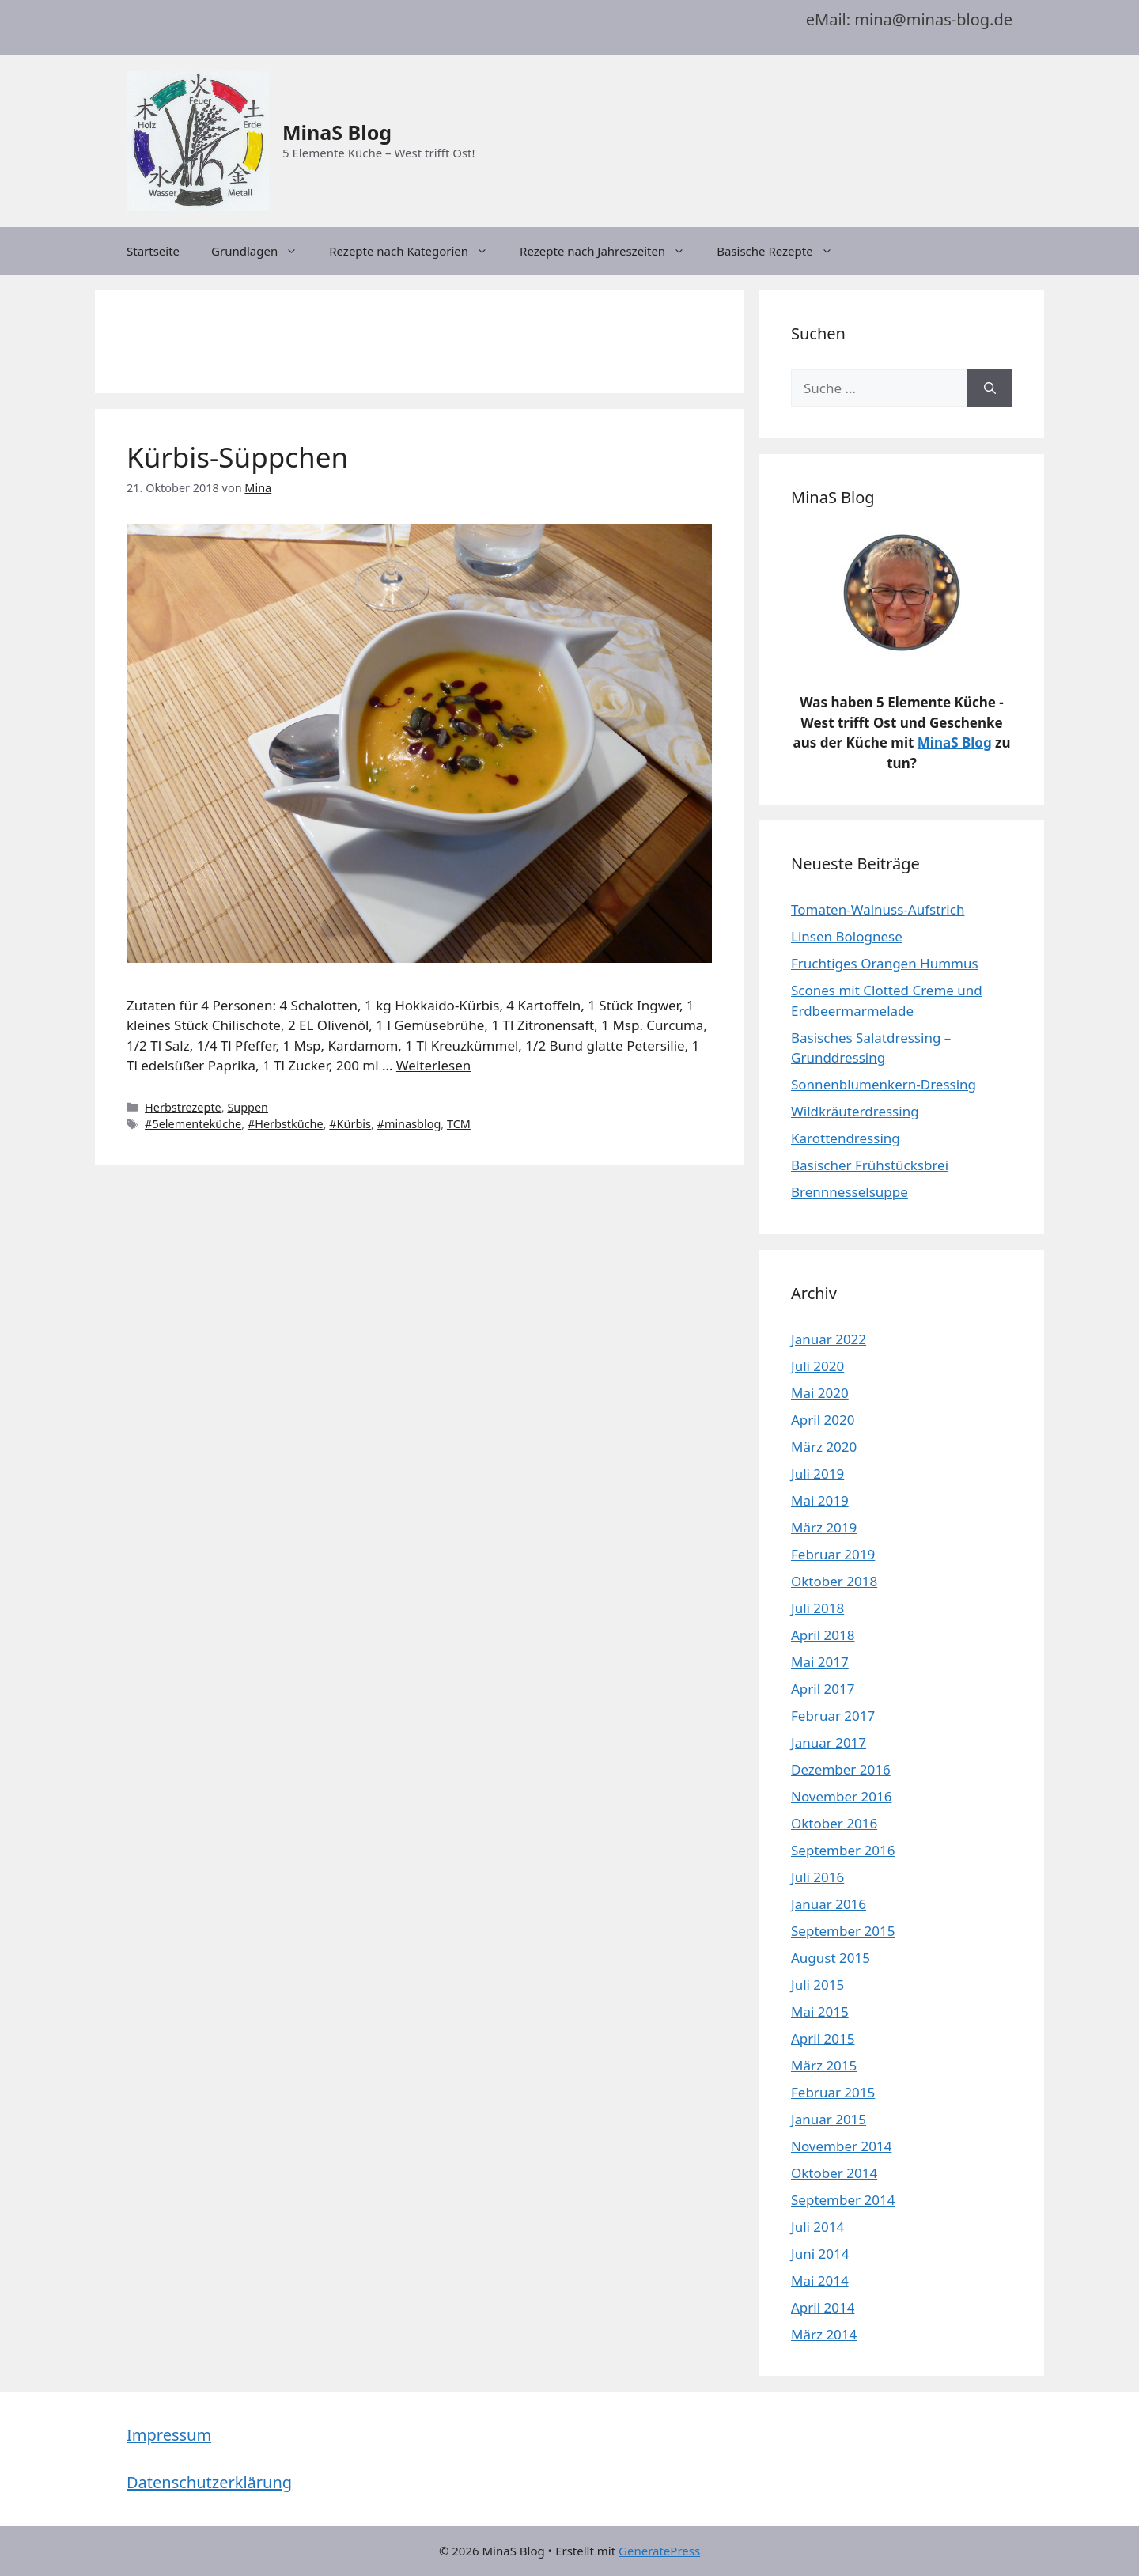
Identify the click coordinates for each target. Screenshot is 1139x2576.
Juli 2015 (817, 1985)
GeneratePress (659, 2551)
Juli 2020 (817, 1366)
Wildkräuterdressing (855, 1111)
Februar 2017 (833, 1716)
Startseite (153, 251)
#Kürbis (350, 1123)
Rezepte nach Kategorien (416, 251)
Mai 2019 (820, 1500)
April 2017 (822, 1689)
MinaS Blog (337, 132)
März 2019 (824, 1527)
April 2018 (822, 1635)
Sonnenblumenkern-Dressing (883, 1084)
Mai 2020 (820, 1393)
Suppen (247, 1107)
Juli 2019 (817, 1473)
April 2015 (822, 2038)
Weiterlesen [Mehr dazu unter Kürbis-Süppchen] (433, 1065)
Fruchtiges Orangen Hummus (884, 963)
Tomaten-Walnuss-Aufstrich (877, 909)
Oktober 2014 (834, 2173)
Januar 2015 (828, 2119)
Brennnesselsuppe (849, 1192)
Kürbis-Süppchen (237, 456)
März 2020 (824, 1447)
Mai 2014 (820, 2280)
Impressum (169, 2434)
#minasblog (409, 1123)
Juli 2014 (817, 2227)
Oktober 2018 (834, 1581)
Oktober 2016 (834, 1823)
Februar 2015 (833, 2092)
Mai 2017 (820, 1662)
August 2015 (830, 1958)
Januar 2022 (828, 1339)
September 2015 (843, 1931)
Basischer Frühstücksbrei (869, 1165)
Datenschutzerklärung (209, 2482)
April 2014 (822, 2307)
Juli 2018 (817, 1608)
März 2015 (824, 2065)
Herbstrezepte (183, 1107)
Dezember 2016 (841, 1769)
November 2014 (841, 2146)
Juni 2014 (820, 2254)
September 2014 (843, 2200)
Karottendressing (845, 1138)
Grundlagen (262, 251)
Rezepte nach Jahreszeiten (610, 251)
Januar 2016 (828, 1904)
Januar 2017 (828, 1742)
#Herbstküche (286, 1123)
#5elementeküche (193, 1123)
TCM (459, 1123)
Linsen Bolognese (846, 936)
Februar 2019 (833, 1554)
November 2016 (841, 1796)
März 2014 (824, 2334)
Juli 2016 (817, 1877)
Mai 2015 (820, 2011)
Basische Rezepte (783, 251)
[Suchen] (989, 388)
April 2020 (822, 1420)
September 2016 (843, 1850)
